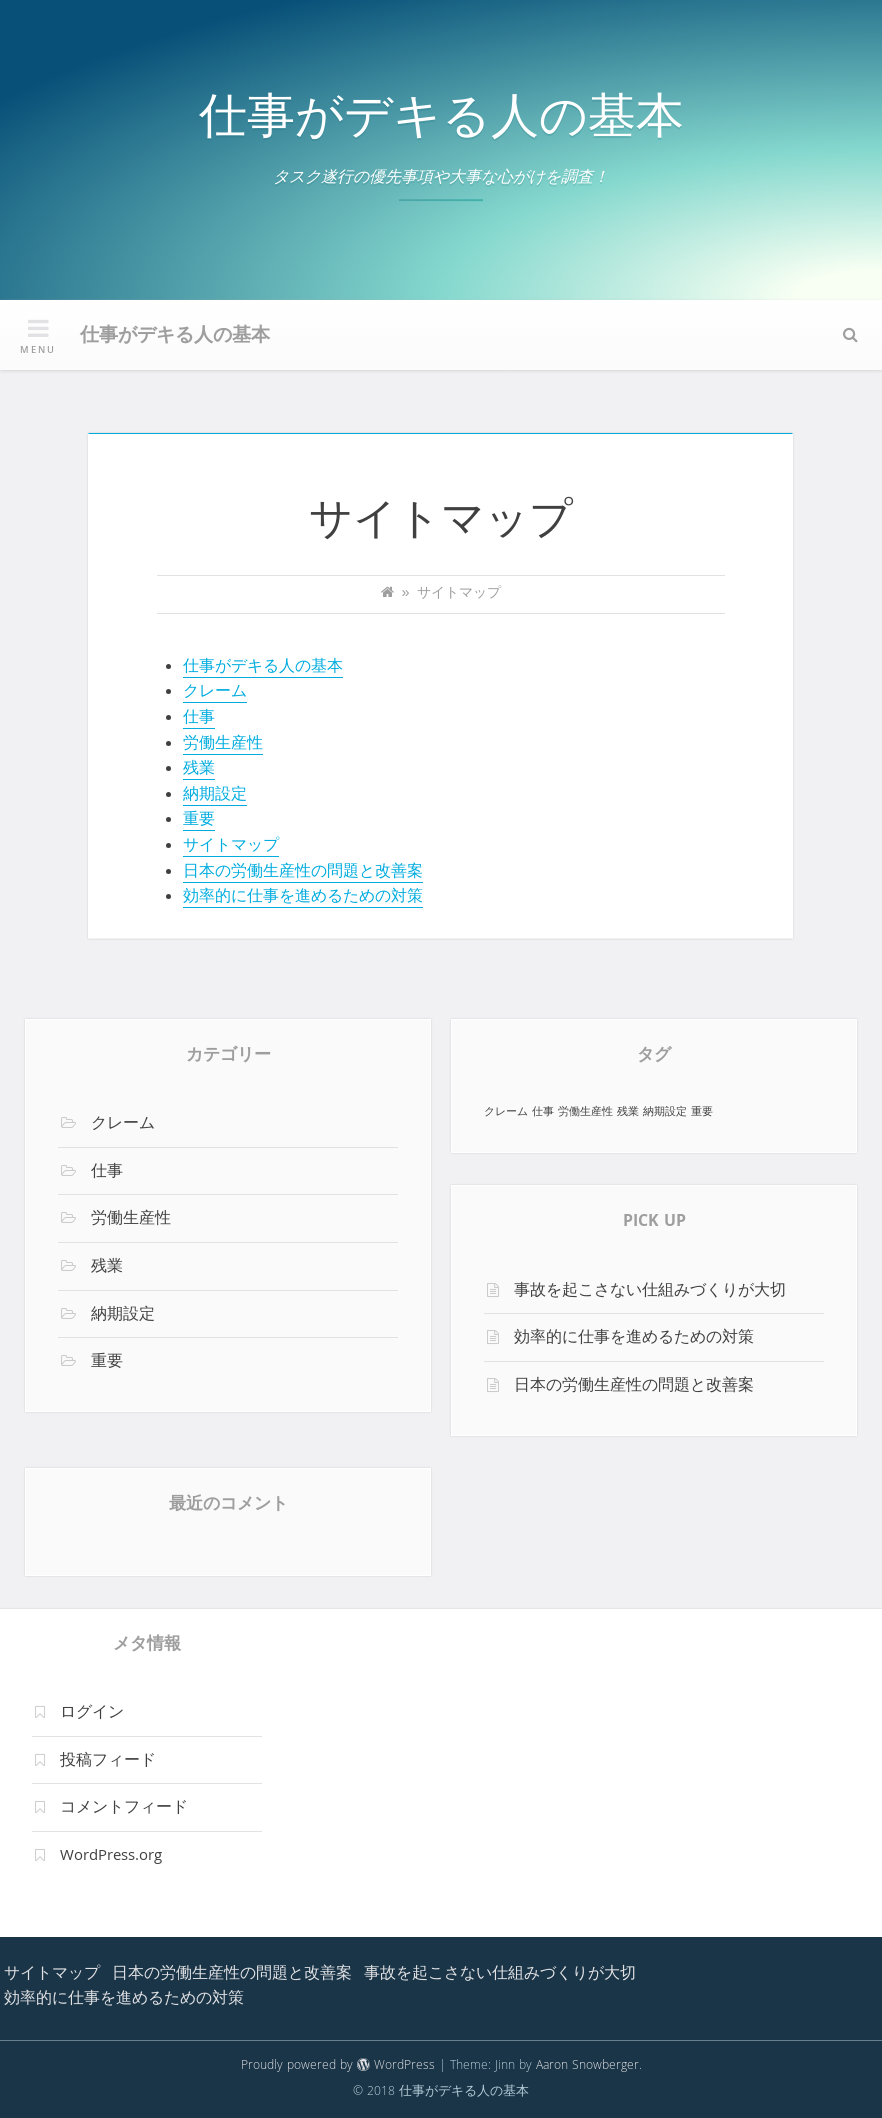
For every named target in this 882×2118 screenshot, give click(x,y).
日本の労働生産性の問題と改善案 (303, 873)
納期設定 (215, 796)
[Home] (387, 595)
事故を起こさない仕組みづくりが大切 (650, 1292)
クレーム (215, 693)
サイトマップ (231, 847)
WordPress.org (111, 1857)
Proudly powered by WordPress (338, 2066)
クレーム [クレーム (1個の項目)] (506, 1112)
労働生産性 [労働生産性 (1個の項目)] (585, 1112)
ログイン (92, 1714)
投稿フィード (108, 1762)
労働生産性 (223, 745)
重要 (199, 821)
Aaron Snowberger (587, 2066)
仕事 (199, 719)
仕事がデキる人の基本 (441, 122)
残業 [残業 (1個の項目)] (628, 1112)
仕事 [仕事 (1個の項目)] (543, 1112)
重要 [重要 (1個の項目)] (702, 1112)
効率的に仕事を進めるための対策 (303, 898)
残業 (199, 770)
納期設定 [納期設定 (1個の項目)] (665, 1112)
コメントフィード (124, 1809)
